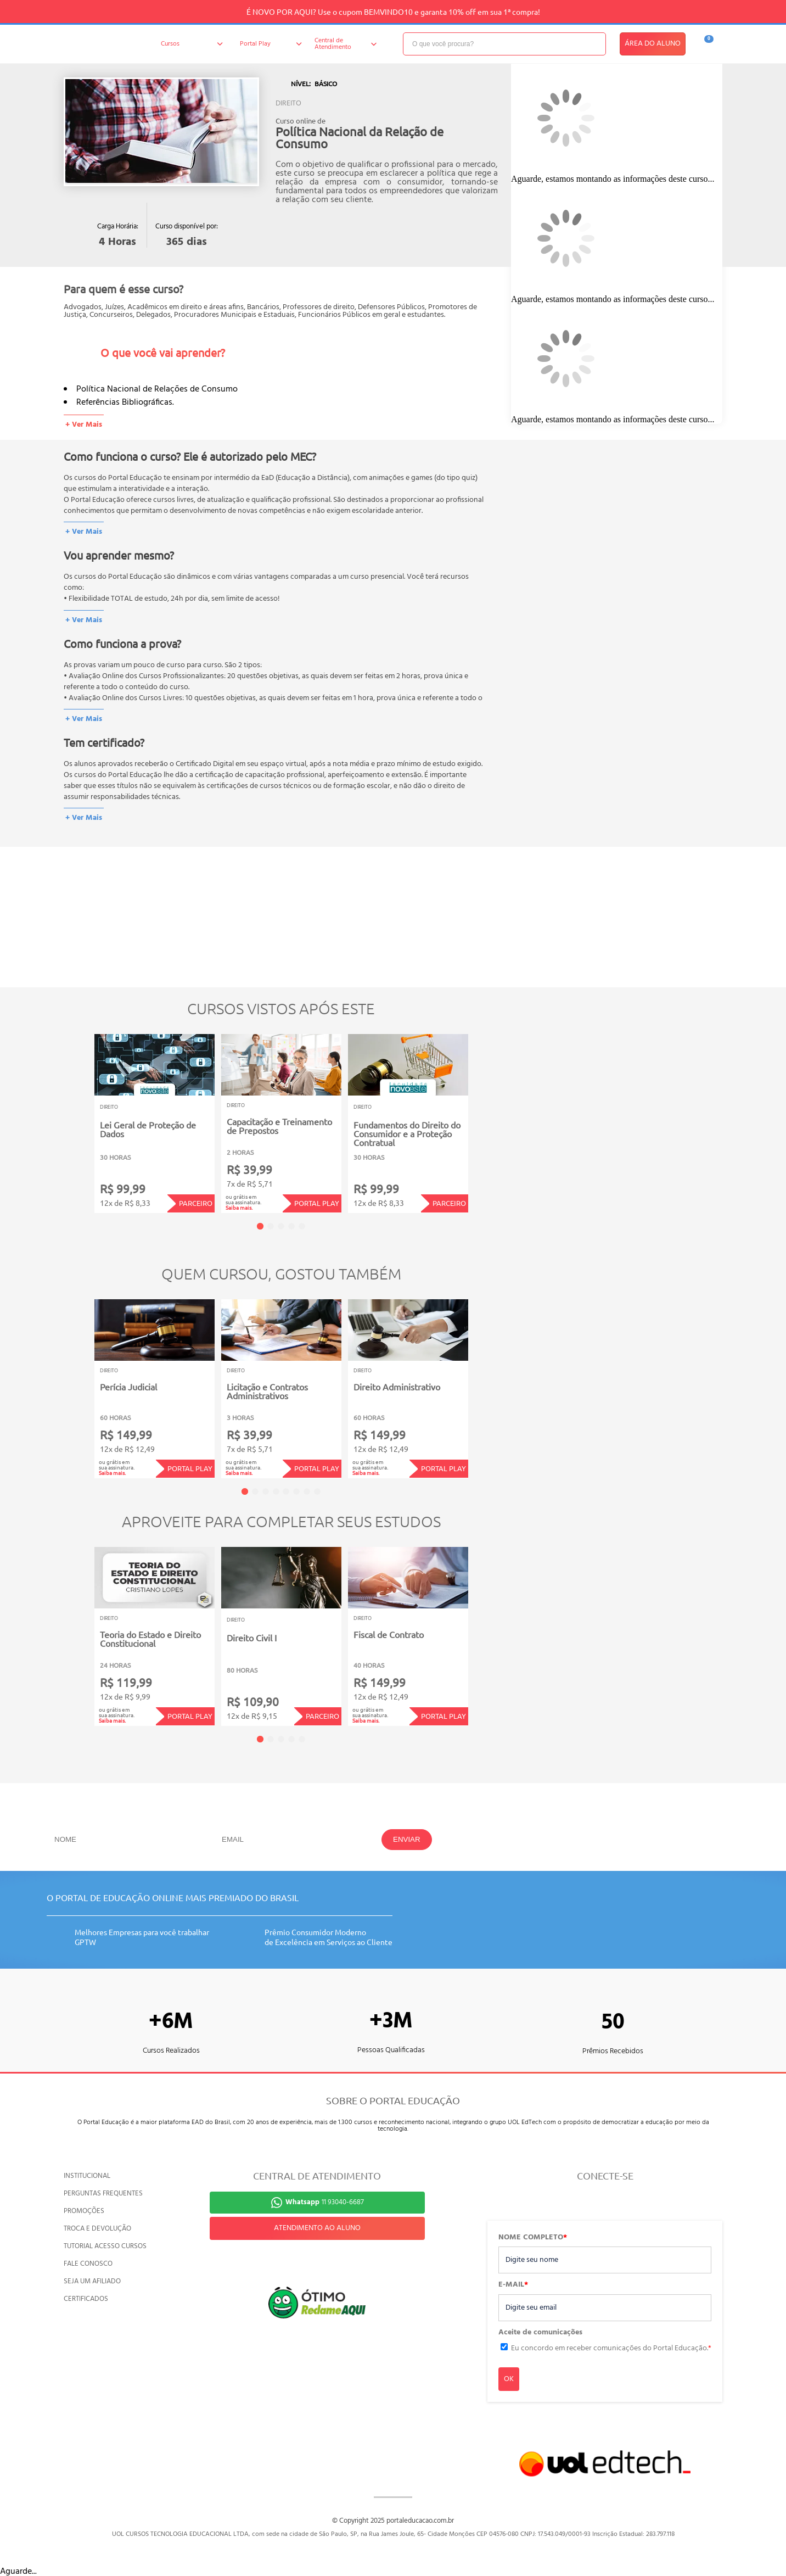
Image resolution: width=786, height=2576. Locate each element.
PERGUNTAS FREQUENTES (103, 2193)
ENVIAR (406, 1839)
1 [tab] (260, 1226)
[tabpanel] (154, 1123)
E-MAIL (513, 2285)
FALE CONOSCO (88, 2264)
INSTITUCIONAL (87, 2176)
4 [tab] (291, 1226)
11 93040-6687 (324, 2202)
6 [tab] (296, 1491)
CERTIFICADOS (86, 2299)
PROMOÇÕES (84, 2211)
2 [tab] (270, 1226)
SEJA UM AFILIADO (92, 2281)
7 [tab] (307, 1491)
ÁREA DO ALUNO (653, 43)
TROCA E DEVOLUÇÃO (97, 2228)
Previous (77, 1116)
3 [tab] (281, 1226)
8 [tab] (317, 1491)
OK (509, 2379)
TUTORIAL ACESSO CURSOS (105, 2246)
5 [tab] (302, 1226)
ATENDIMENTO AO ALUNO (317, 2228)
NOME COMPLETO (532, 2238)
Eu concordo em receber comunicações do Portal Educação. (611, 2348)
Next (484, 1116)
